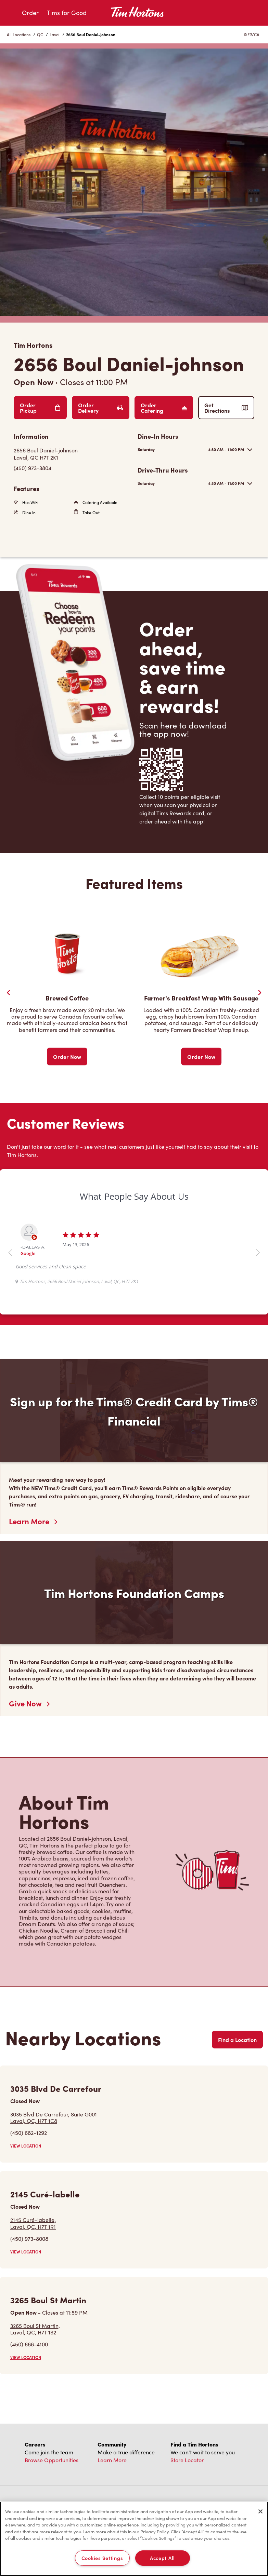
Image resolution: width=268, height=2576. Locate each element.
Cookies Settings (102, 2557)
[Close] (260, 2511)
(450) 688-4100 (29, 2344)
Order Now (67, 1056)
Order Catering (164, 407)
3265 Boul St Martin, (35, 2328)
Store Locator (187, 2460)
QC (40, 34)
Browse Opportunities (51, 2460)
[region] (134, 2539)
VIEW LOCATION (25, 2146)
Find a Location (237, 2039)
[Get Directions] (72, 454)
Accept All (162, 2557)
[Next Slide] (259, 992)
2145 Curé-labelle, (33, 2223)
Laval (55, 34)
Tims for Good (67, 13)
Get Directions (226, 407)
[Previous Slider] (8, 992)
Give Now (29, 1703)
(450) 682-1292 (28, 2132)
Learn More (33, 1521)
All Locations (18, 34)
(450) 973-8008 (29, 2238)
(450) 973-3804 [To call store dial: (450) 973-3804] (32, 468)
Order (30, 13)
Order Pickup (40, 407)
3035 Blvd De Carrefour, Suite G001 (53, 2117)
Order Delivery (101, 407)
